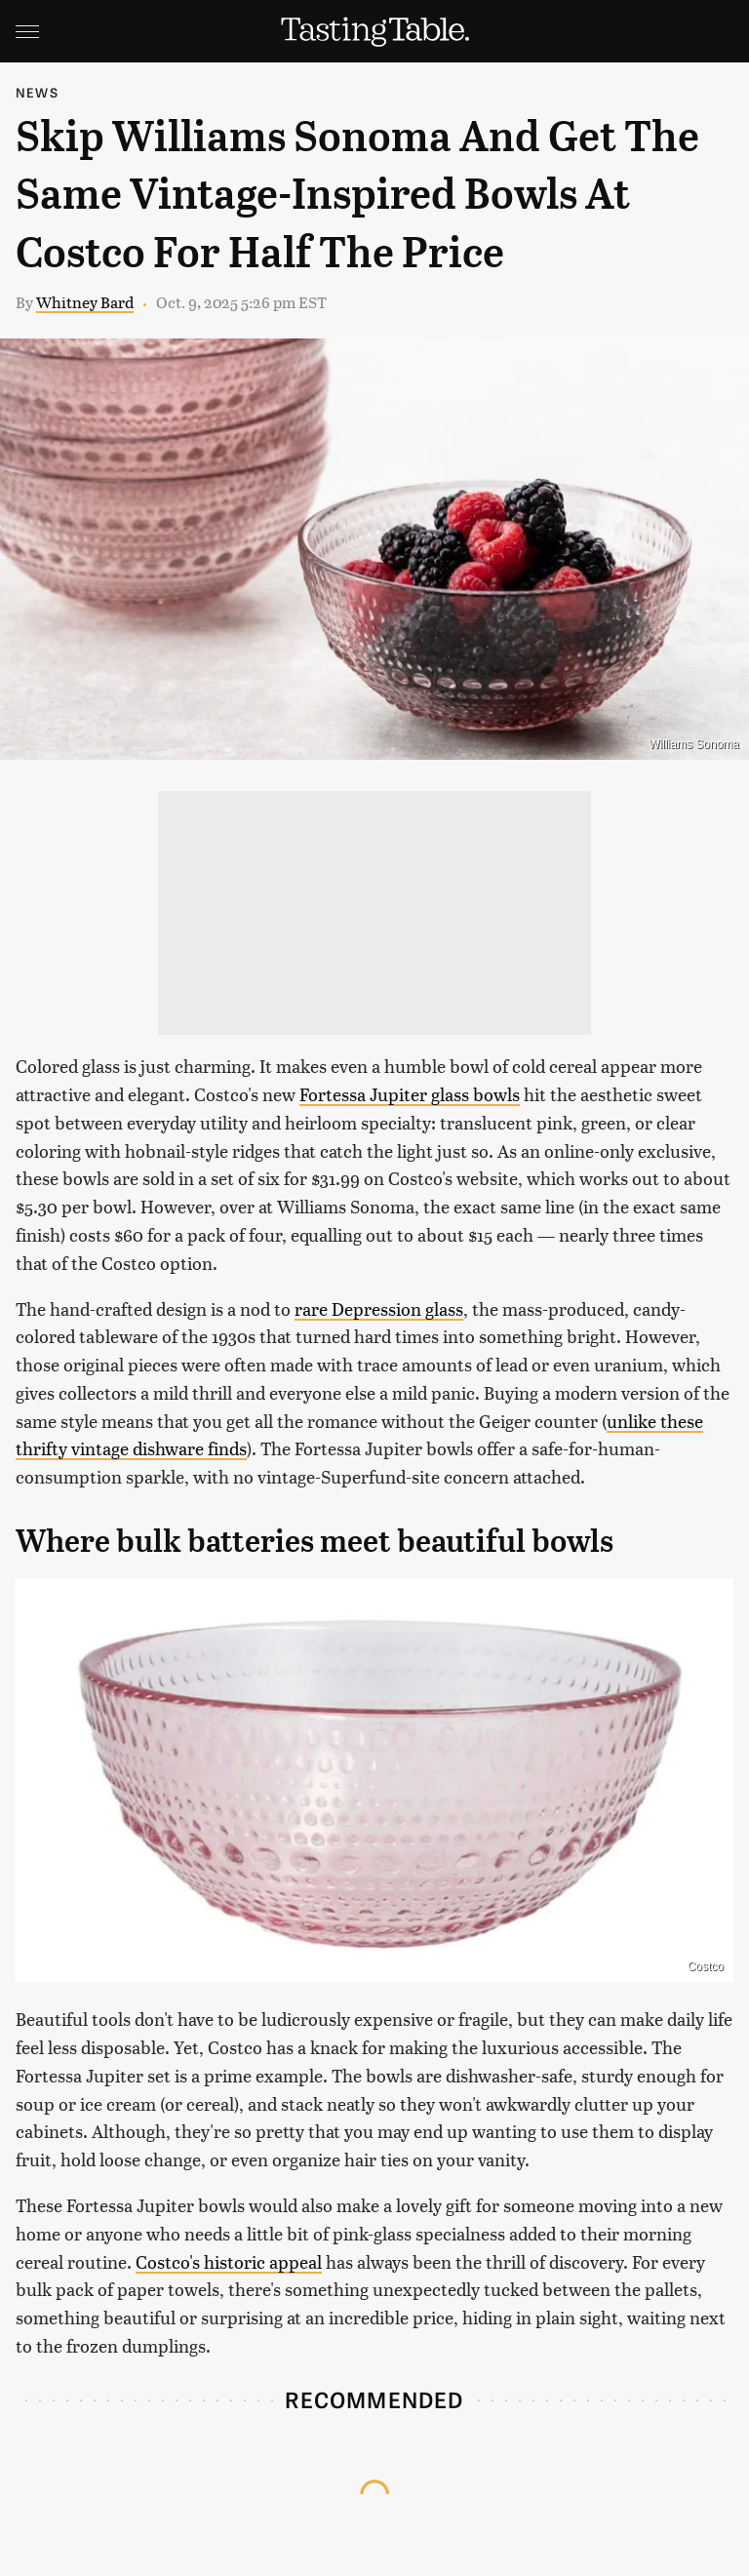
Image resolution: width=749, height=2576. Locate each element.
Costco (706, 1966)
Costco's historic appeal (229, 2261)
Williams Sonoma (694, 744)
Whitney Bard (85, 302)
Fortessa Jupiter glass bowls (409, 1094)
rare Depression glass (379, 1308)
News (37, 92)
